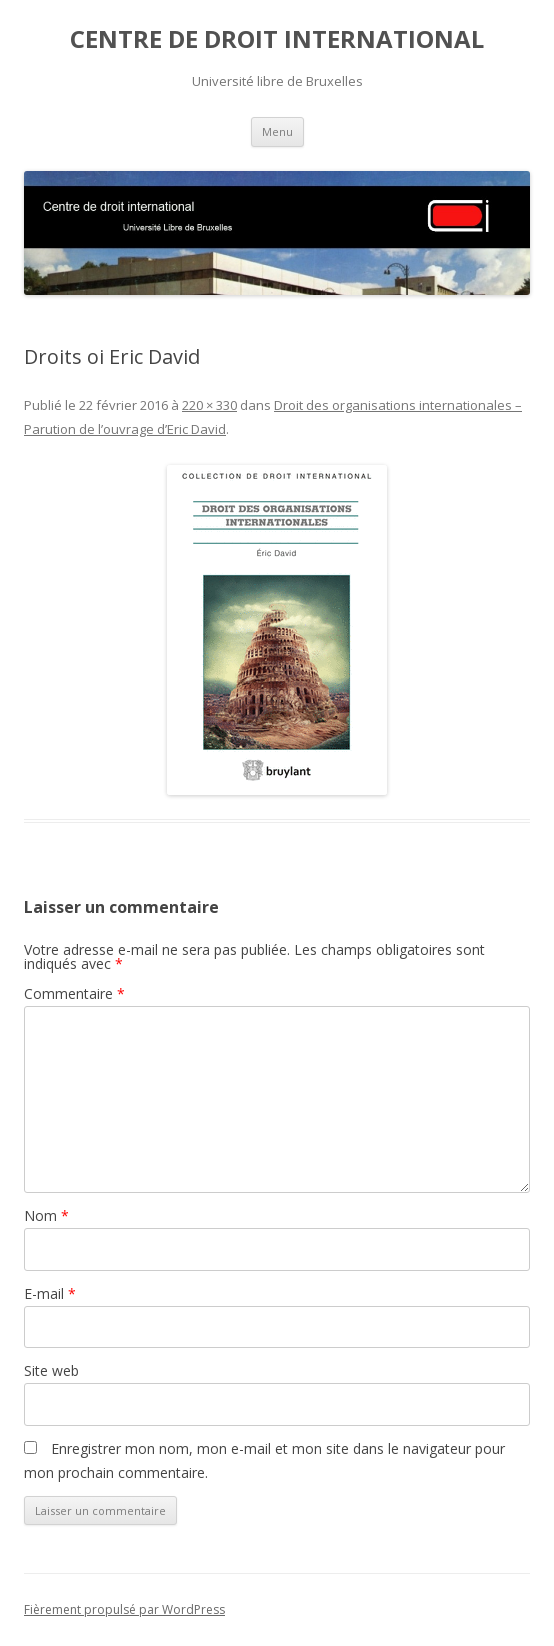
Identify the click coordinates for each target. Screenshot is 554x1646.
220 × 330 (209, 405)
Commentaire (74, 993)
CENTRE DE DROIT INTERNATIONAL (277, 39)
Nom (46, 1215)
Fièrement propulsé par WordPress (124, 1609)
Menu (277, 131)
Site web (51, 1370)
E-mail (50, 1293)
